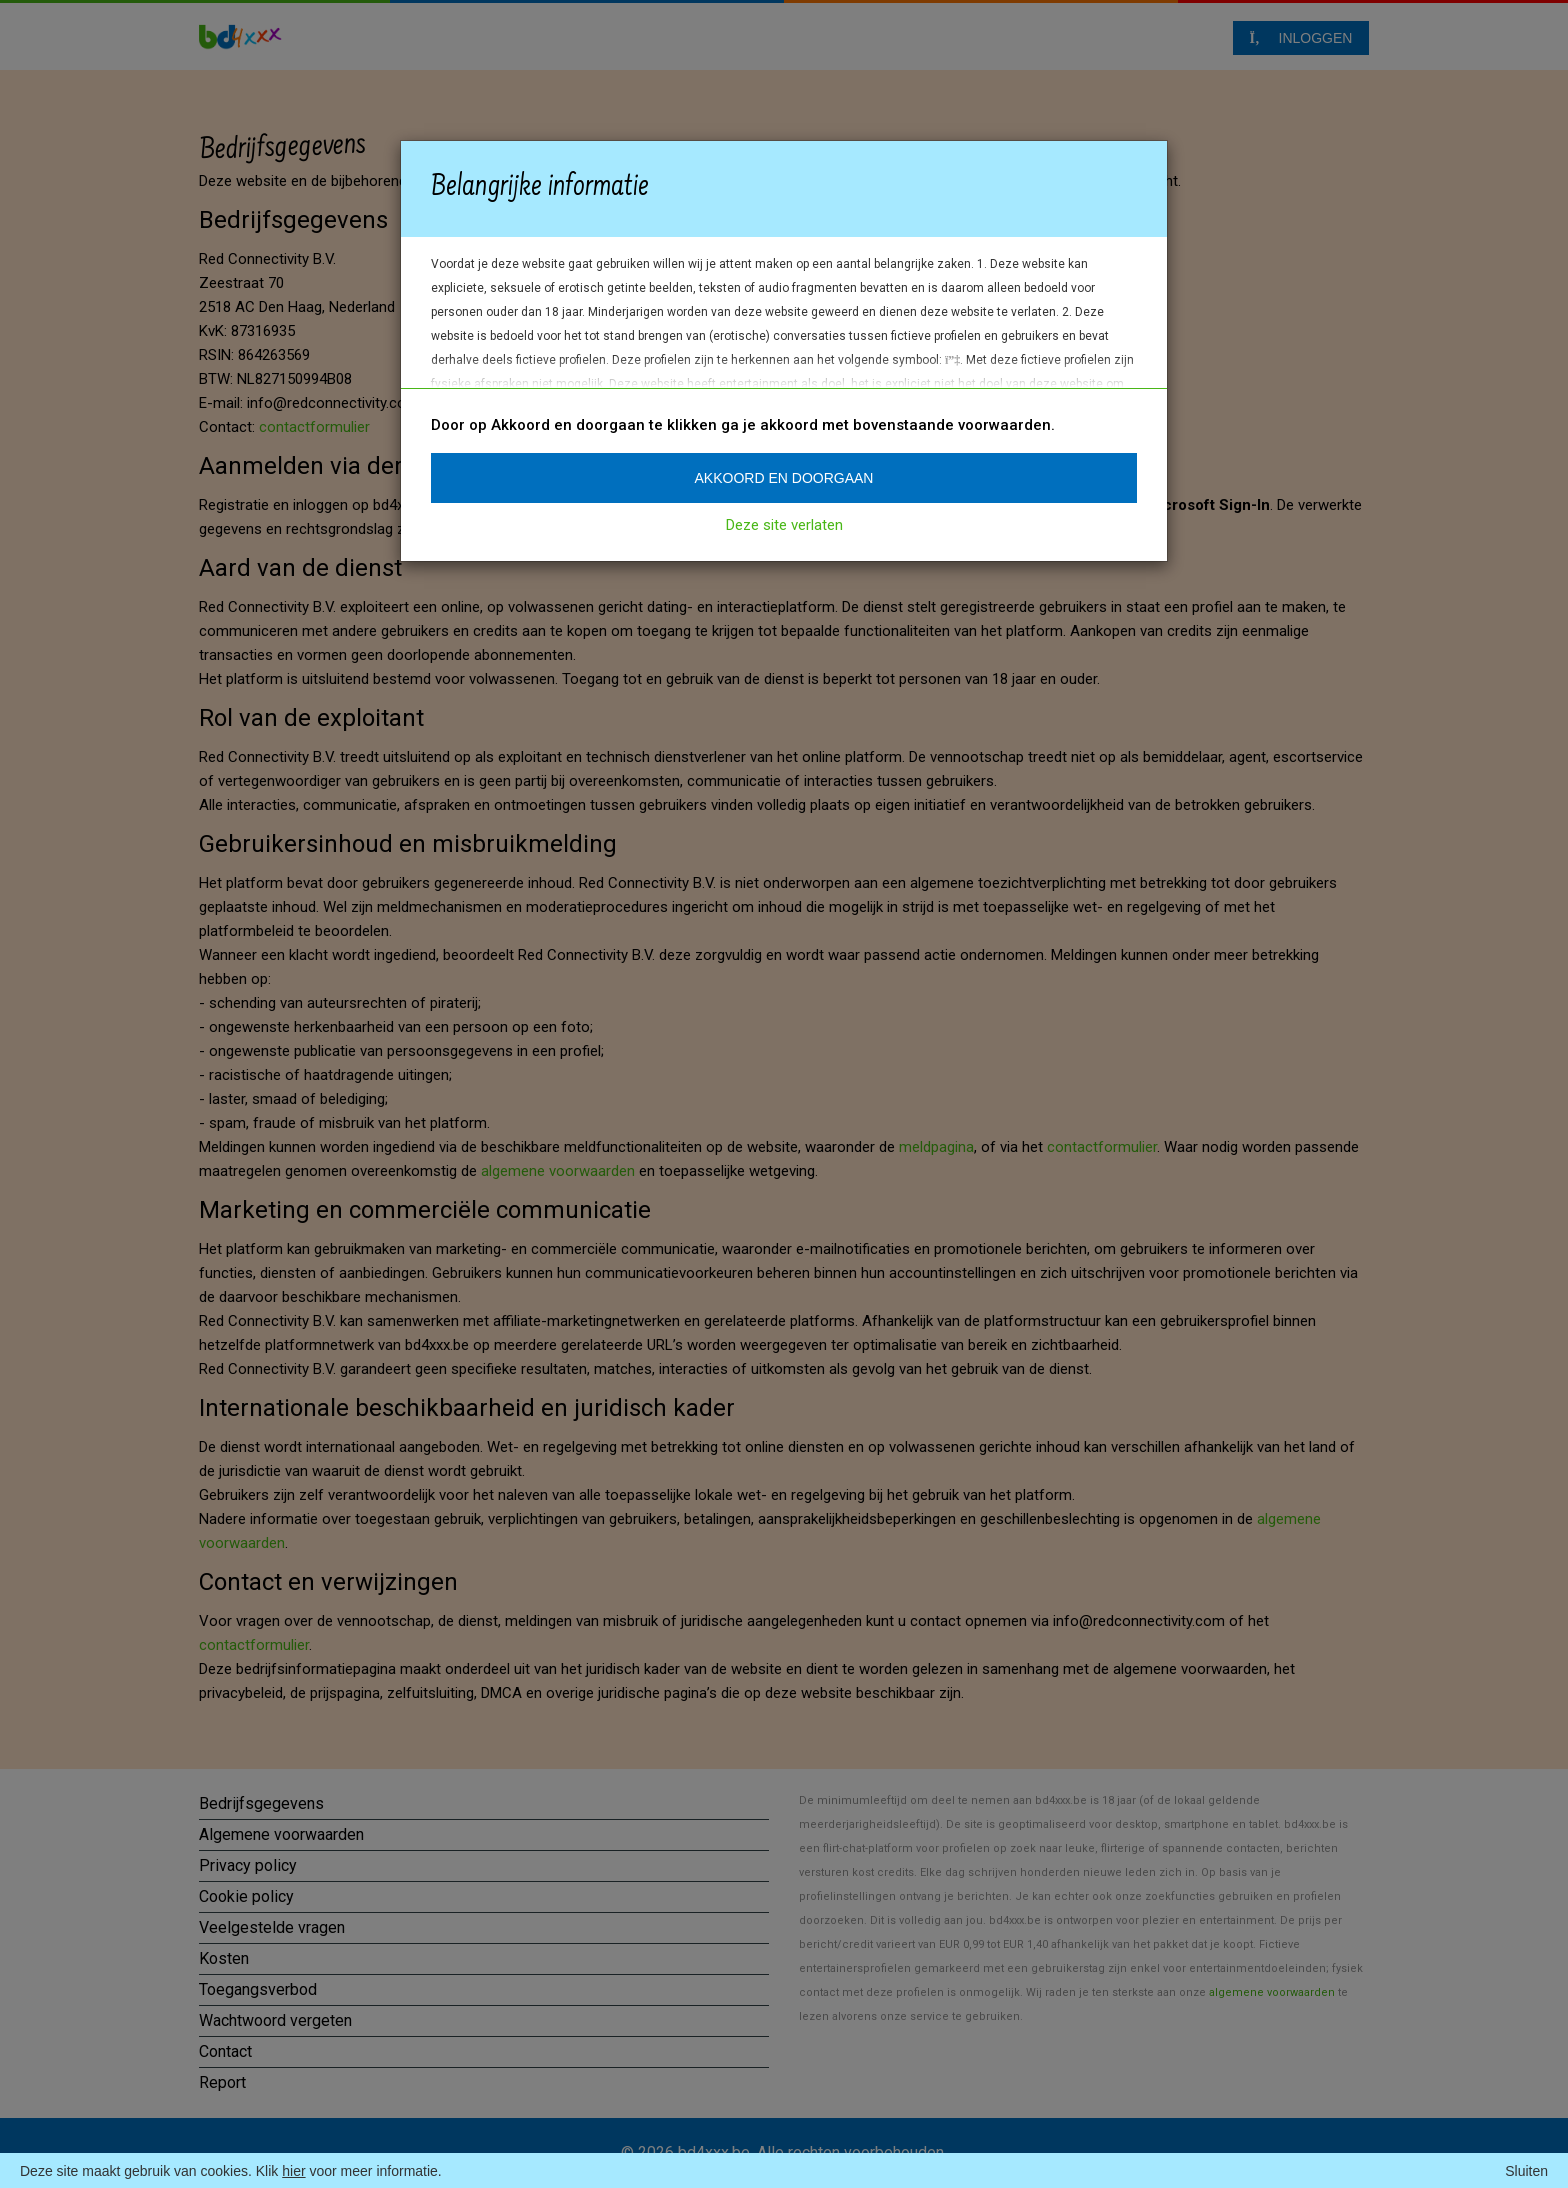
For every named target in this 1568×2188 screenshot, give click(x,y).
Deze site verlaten (784, 525)
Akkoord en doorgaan (784, 478)
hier (293, 2171)
